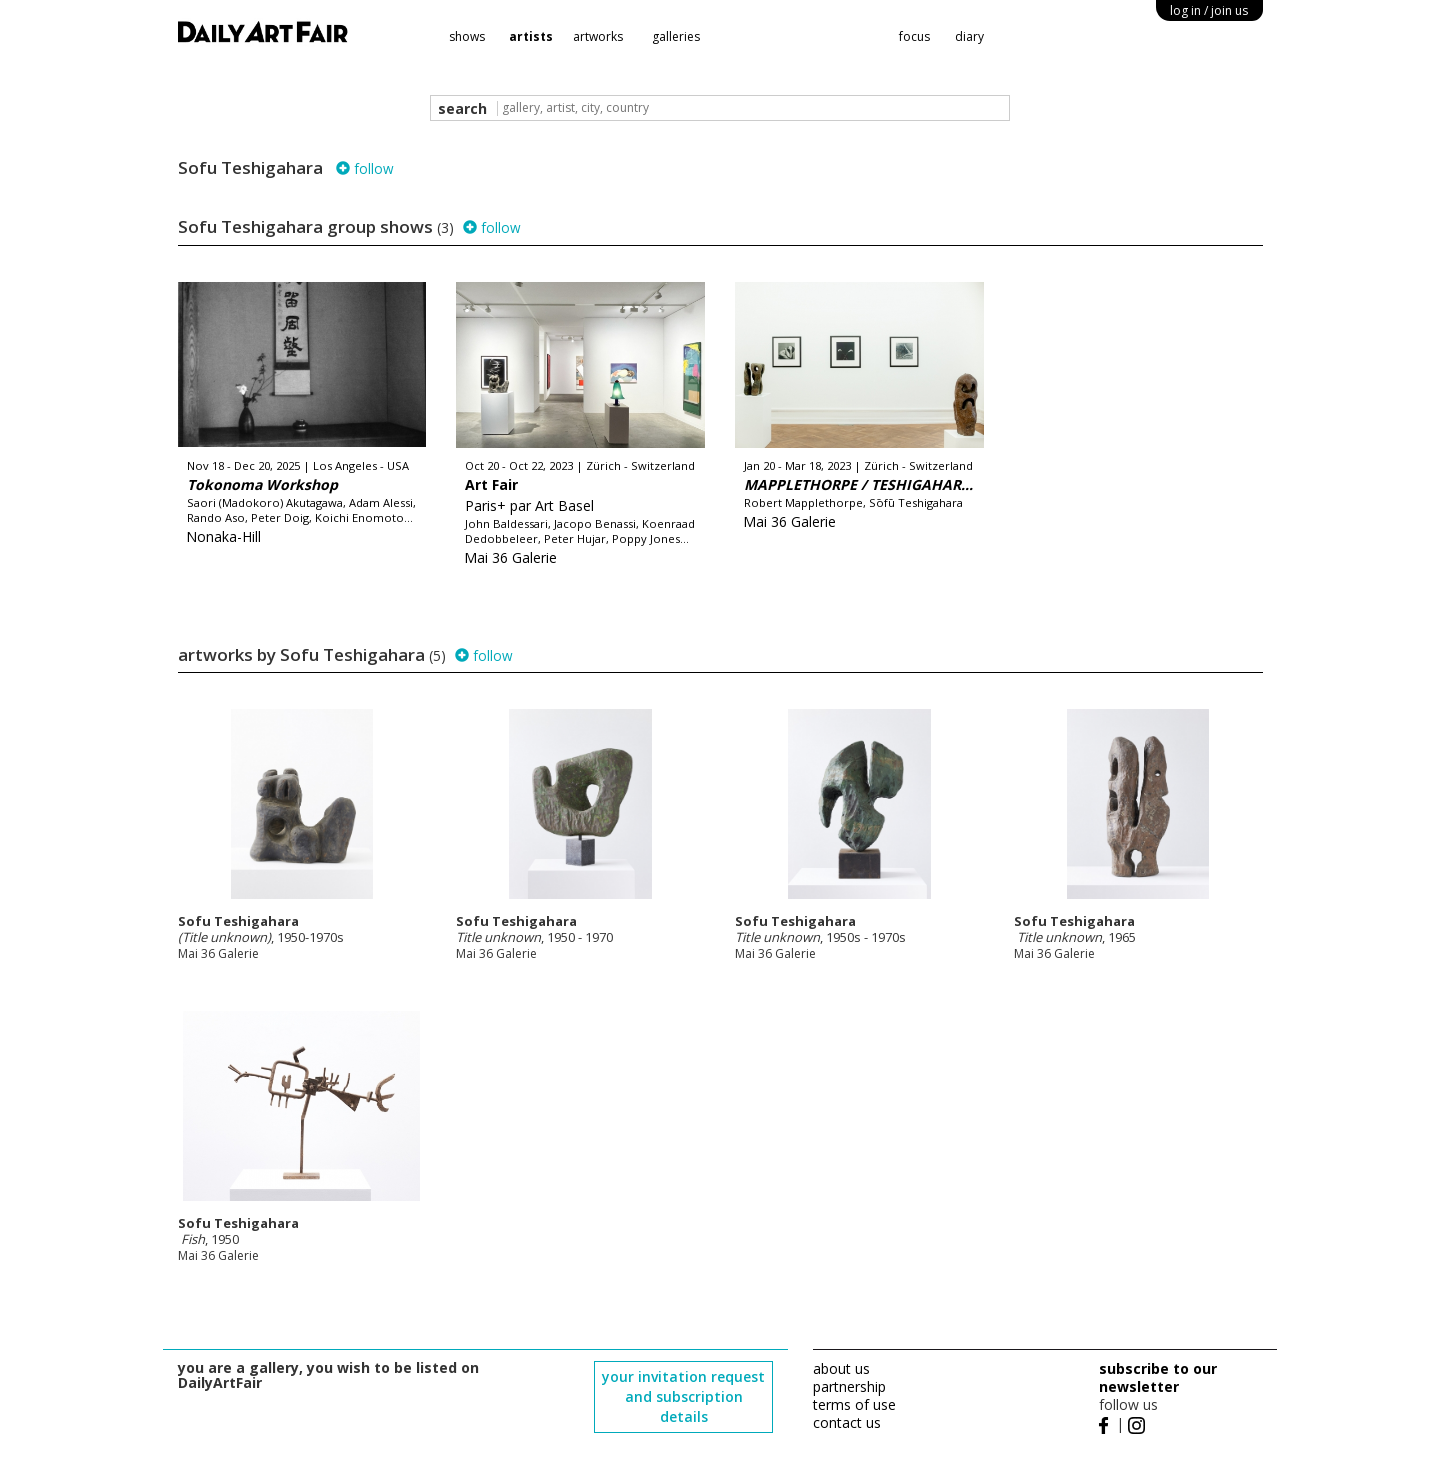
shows (467, 36)
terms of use (854, 1404)
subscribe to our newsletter (1158, 1377)
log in (1209, 10)
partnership (849, 1386)
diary (969, 36)
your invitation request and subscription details (683, 1396)
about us (841, 1368)
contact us (847, 1422)
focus (914, 36)
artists (531, 36)
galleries (676, 36)
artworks (598, 36)
